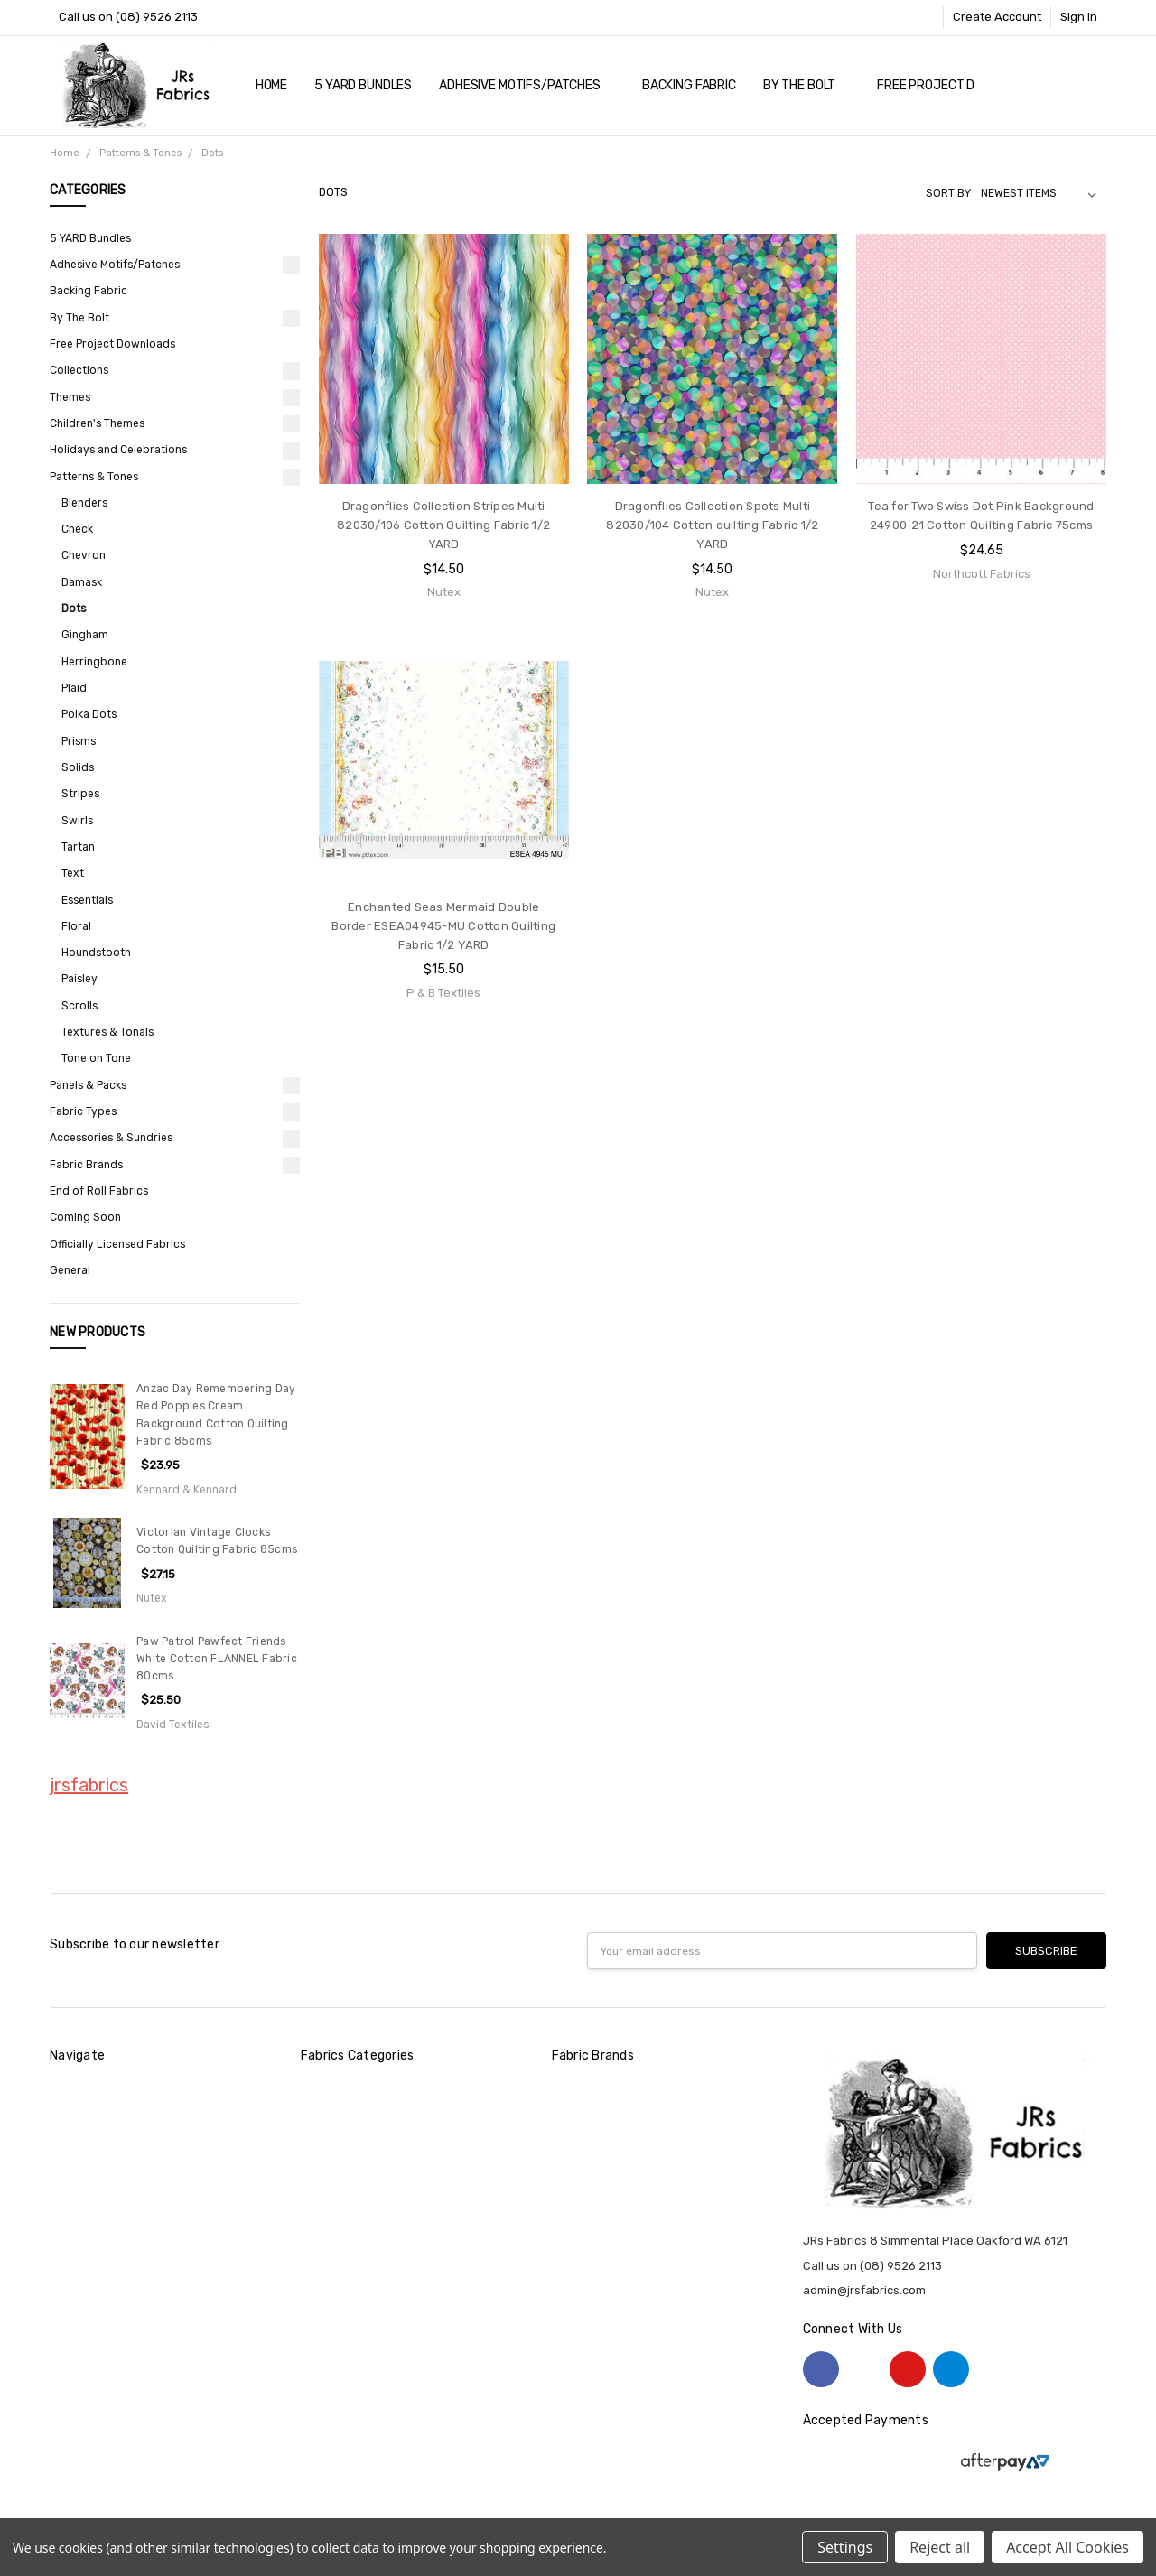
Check (77, 529)
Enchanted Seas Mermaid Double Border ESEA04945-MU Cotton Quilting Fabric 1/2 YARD (443, 926)
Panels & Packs (88, 1085)
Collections (79, 370)
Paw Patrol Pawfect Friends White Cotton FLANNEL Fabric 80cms (216, 1659)
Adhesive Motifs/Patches (527, 85)
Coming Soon (85, 1217)
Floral (76, 926)
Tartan (78, 847)
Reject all (939, 2547)
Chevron (83, 555)
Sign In (1078, 16)
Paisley (79, 978)
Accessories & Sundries (111, 1137)
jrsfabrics (89, 1785)
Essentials (87, 900)
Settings (844, 2547)
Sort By (948, 193)
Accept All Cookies (1067, 2547)
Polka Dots (89, 714)
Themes (70, 397)
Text (72, 873)
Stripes (80, 793)
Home (271, 85)
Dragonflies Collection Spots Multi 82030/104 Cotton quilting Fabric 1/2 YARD (712, 525)
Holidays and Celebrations (118, 449)
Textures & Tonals (107, 1032)
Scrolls (79, 1006)
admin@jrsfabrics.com (864, 2290)
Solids (77, 767)
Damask (81, 582)
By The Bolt (806, 85)
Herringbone (94, 662)
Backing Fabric (689, 85)
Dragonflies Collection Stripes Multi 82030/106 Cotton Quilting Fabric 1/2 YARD (443, 525)
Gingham (84, 634)
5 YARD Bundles (363, 85)
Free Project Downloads (958, 85)
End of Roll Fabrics (99, 1191)
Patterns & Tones (94, 476)
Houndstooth (96, 952)
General (70, 1270)
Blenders (84, 503)
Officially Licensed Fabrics (117, 1244)
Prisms (78, 741)
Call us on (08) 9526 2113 (128, 16)
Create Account (997, 16)
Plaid (74, 688)
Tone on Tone (96, 1058)
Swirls (77, 820)
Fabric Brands (86, 1164)
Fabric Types (83, 1111)
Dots (73, 608)
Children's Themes (97, 423)
